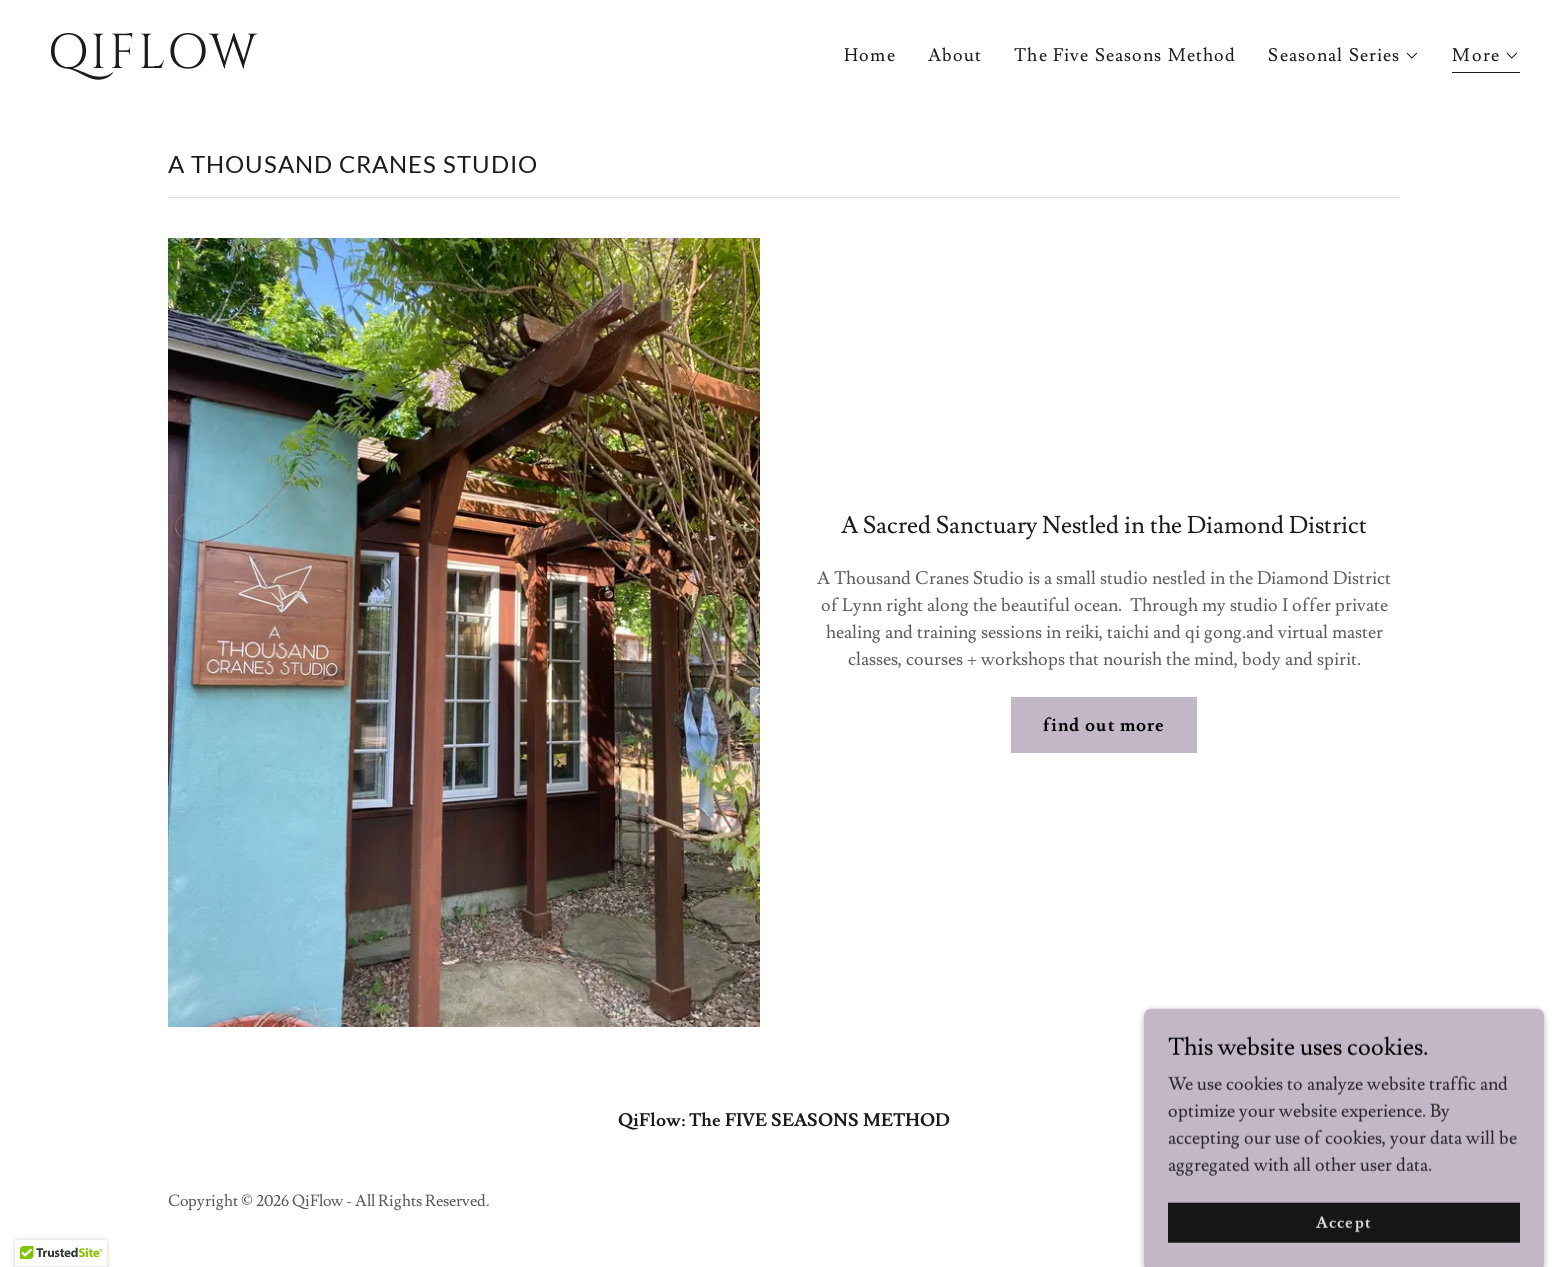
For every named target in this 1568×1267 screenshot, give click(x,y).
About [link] (955, 55)
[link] (408, 62)
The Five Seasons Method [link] (1125, 55)
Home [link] (870, 55)
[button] (1344, 56)
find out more (1104, 725)
